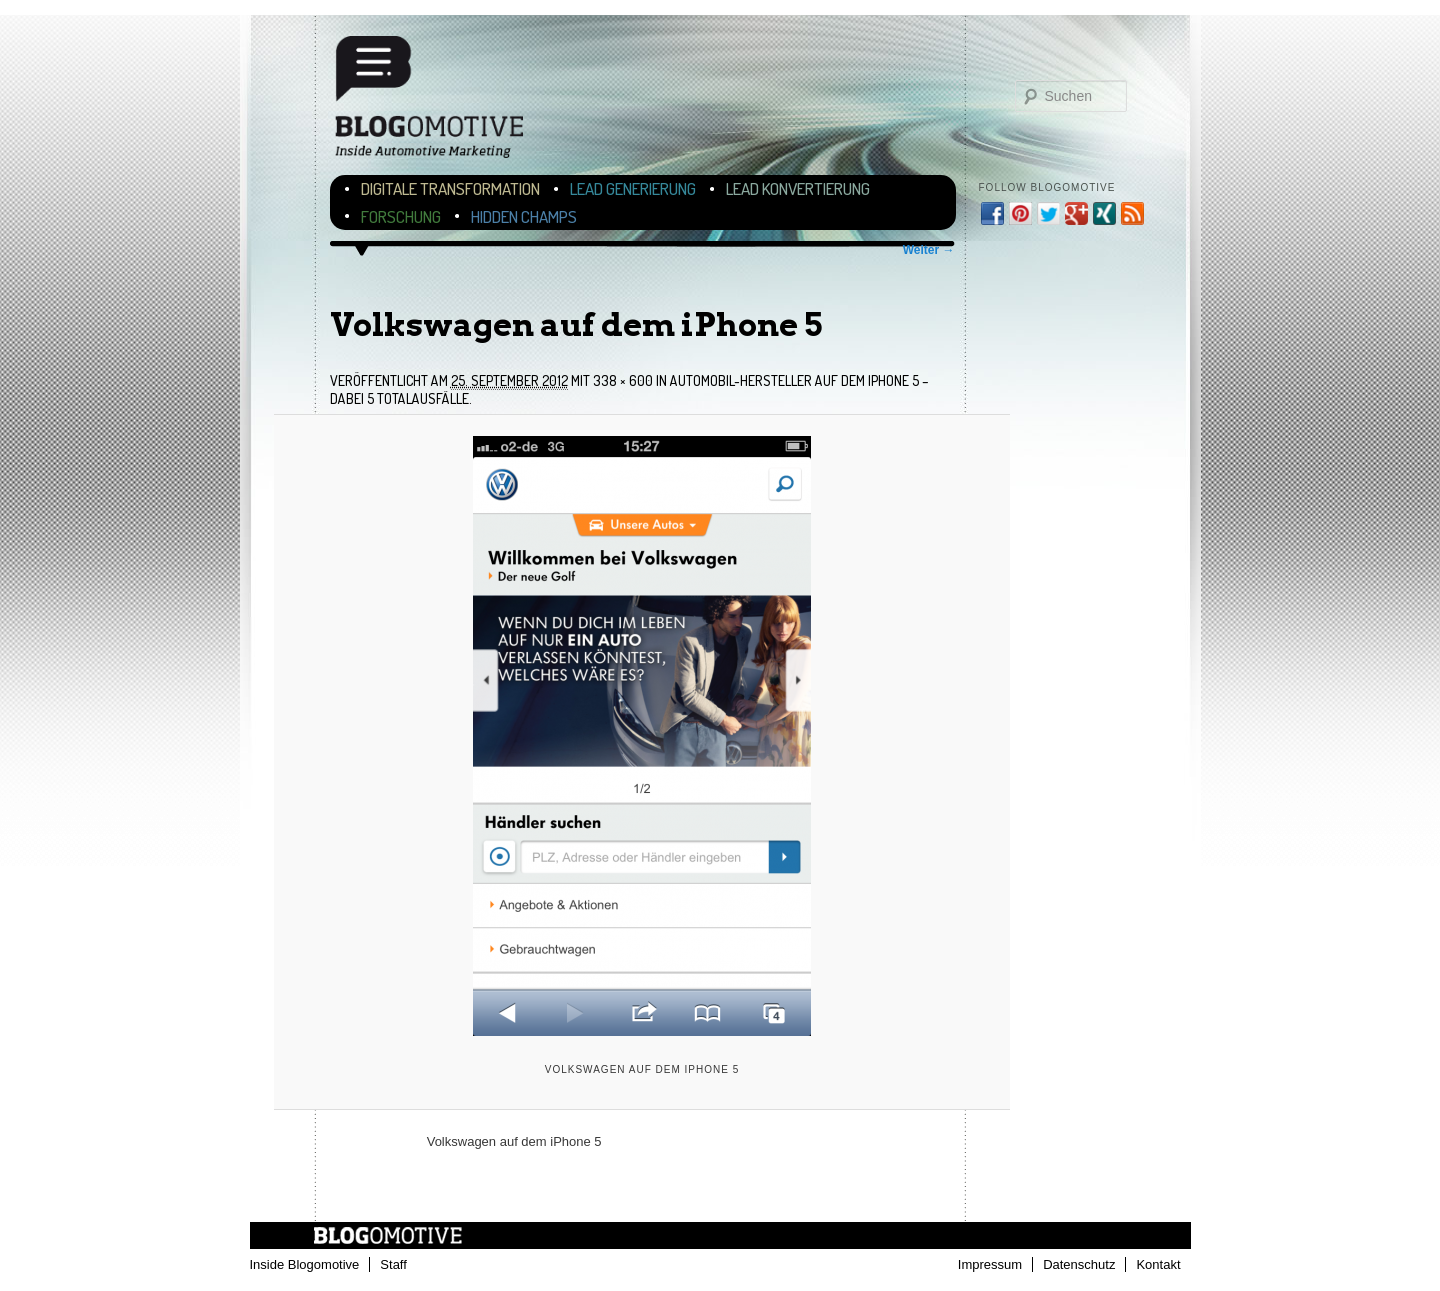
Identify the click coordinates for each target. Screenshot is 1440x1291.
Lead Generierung (633, 188)
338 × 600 (623, 380)
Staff (393, 1264)
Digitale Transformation (450, 188)
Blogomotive (442, 102)
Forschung (401, 216)
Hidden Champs (524, 216)
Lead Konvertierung (798, 188)
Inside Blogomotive (305, 1264)
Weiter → (929, 250)
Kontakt (1158, 1264)
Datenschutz (1079, 1264)
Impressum (990, 1264)
